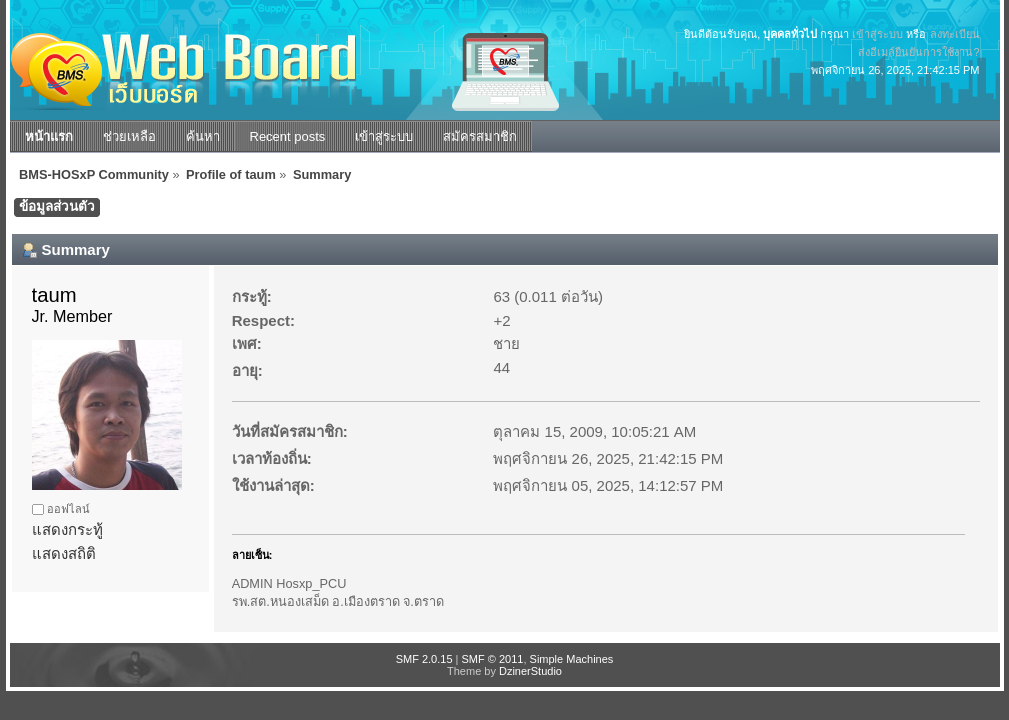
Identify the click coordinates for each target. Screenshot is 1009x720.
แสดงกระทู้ (67, 529)
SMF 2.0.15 (424, 659)
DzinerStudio (530, 671)
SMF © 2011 (493, 659)
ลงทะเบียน (955, 34)
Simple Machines (572, 659)
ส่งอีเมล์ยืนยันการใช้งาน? (918, 52)
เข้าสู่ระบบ (877, 34)
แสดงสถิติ (64, 553)
